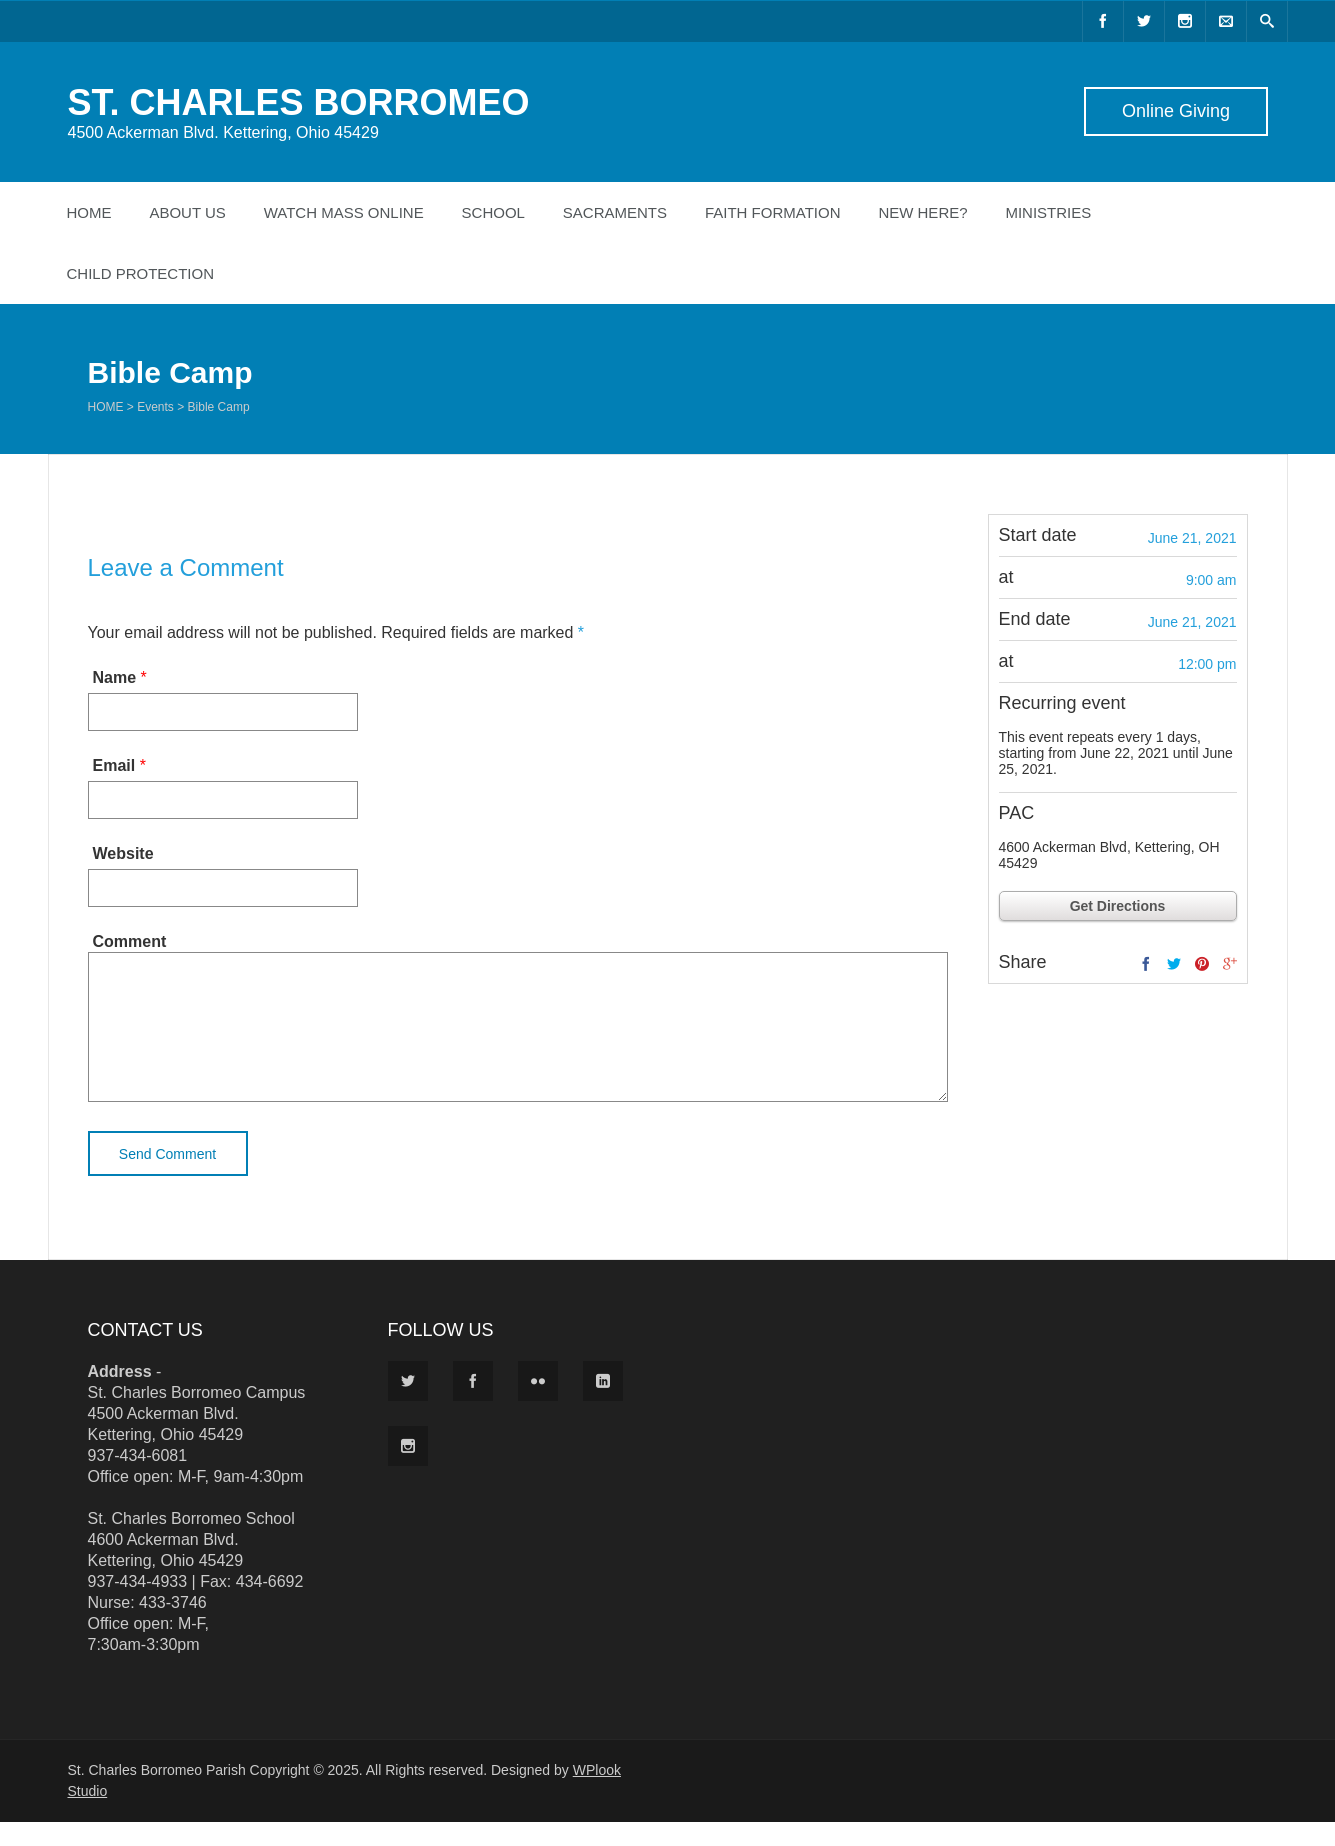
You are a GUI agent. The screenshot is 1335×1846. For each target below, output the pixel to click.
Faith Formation (773, 212)
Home (89, 212)
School (493, 212)
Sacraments (615, 212)
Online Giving (1175, 111)
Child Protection (141, 273)
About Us (187, 212)
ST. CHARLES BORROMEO (299, 102)
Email (114, 765)
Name (115, 677)
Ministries (1048, 212)
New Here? (922, 212)
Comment (130, 941)
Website (123, 853)
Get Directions (1118, 906)
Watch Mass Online (344, 212)
